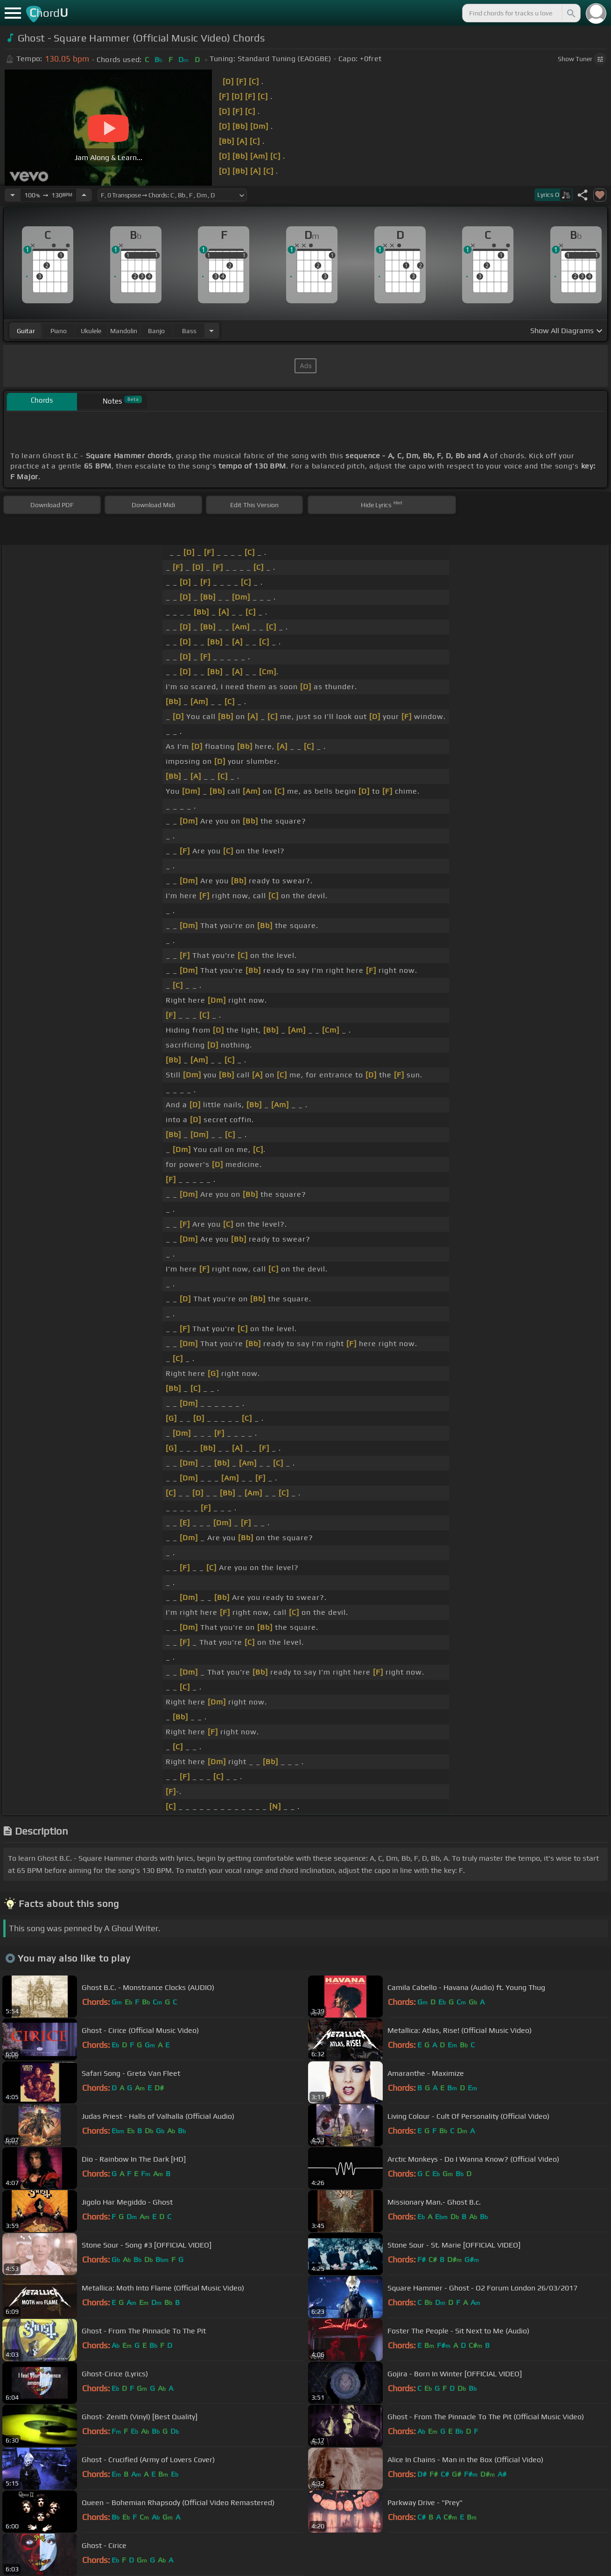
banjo (156, 331)
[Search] (570, 13)
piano (58, 331)
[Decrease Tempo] (13, 195)
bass (189, 331)
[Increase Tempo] (84, 195)
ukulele (91, 331)
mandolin (123, 331)
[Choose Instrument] (211, 330)
